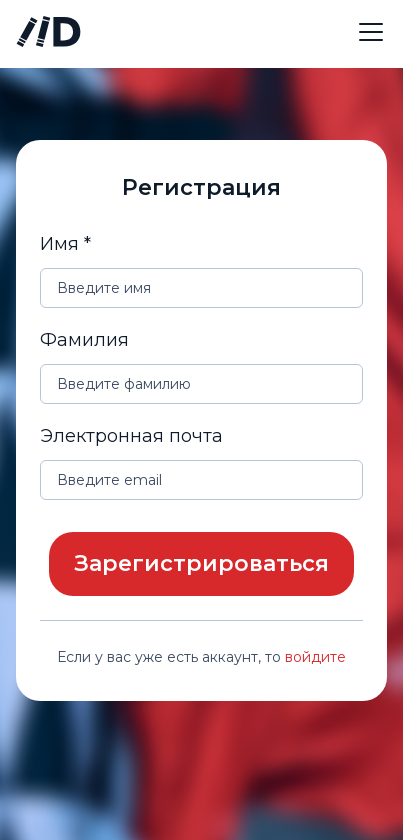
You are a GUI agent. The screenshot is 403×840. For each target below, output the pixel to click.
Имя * (65, 244)
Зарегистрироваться (201, 563)
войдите (315, 657)
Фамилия (84, 340)
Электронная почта (131, 436)
